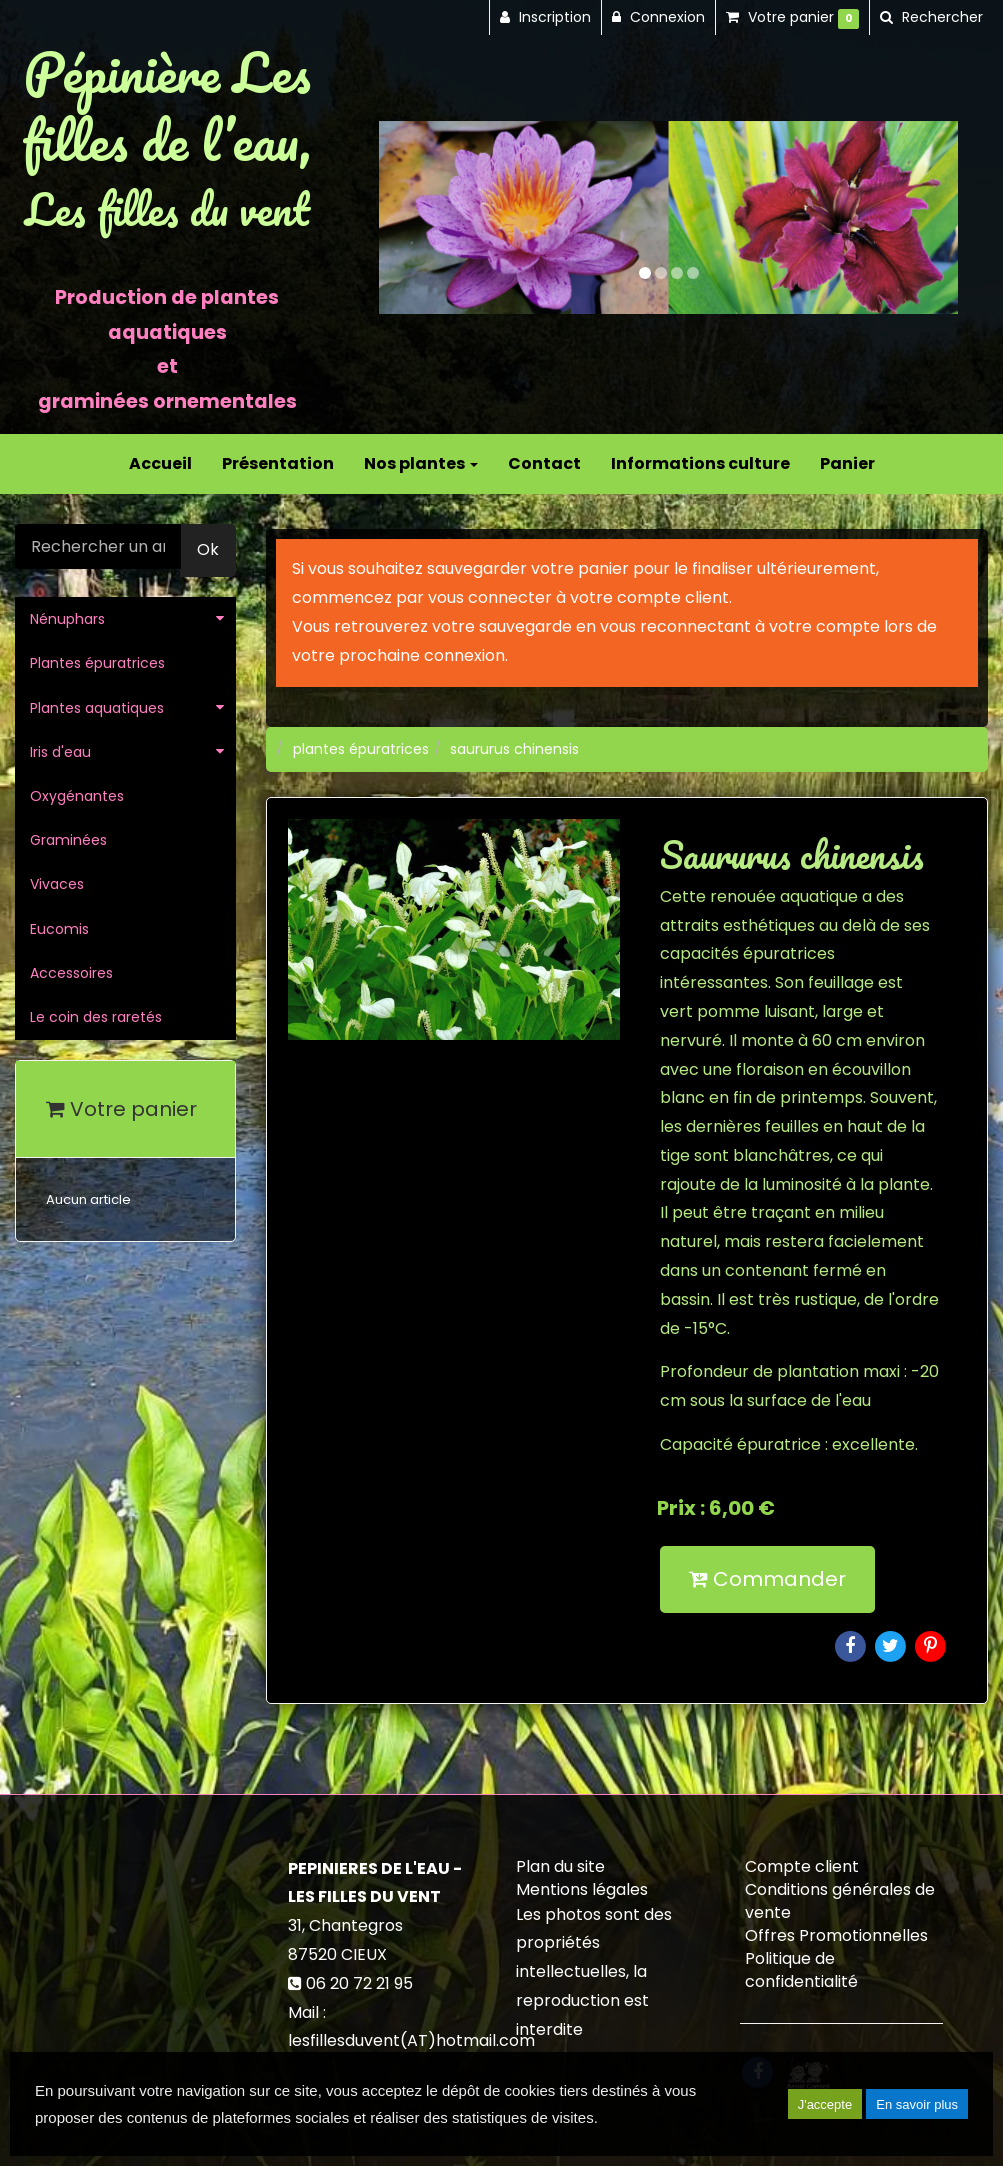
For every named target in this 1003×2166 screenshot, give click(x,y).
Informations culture (700, 463)
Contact (544, 463)
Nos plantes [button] (421, 463)
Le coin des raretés (96, 1017)
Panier (847, 463)
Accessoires (71, 973)
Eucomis (59, 929)
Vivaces (57, 884)
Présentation (278, 463)
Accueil (160, 463)
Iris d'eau (60, 752)
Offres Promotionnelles (836, 1935)
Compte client (802, 1866)
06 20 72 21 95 (359, 1983)
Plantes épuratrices (97, 663)
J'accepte (825, 2104)
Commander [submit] (767, 1579)
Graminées (68, 840)
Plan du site (560, 1866)
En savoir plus (917, 2104)
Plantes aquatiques (97, 708)
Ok (208, 549)
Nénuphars (67, 619)
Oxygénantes (77, 796)
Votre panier (121, 1109)
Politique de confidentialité (801, 1970)
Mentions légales (582, 1889)
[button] (408, 217)
